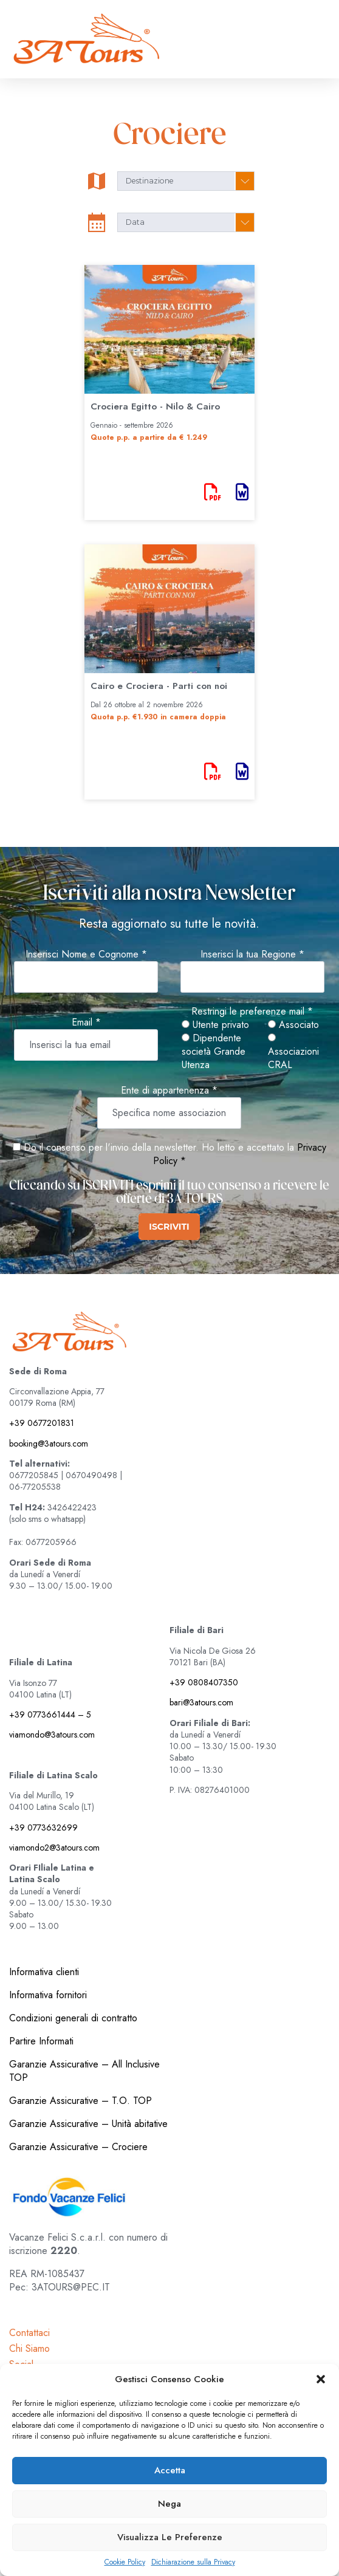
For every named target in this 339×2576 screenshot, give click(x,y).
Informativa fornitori (48, 1995)
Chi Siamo (29, 2348)
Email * (86, 1022)
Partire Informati (41, 2041)
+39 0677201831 (41, 1423)
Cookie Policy (124, 2562)
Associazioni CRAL (293, 1052)
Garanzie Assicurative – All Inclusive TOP (84, 2070)
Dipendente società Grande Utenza (213, 1052)
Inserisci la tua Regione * (252, 954)
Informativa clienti (44, 1972)
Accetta (169, 2470)
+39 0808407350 (204, 1682)
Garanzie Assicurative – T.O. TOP (80, 2101)
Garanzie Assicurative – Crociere (78, 2147)
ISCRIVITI (169, 1226)
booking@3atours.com (48, 1443)
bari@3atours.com (201, 1702)
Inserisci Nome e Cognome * (86, 954)
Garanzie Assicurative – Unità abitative (88, 2124)
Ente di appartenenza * (169, 1090)
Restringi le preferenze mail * (252, 1011)
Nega (169, 2503)
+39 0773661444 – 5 (50, 1714)
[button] (321, 2379)
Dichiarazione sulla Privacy (193, 2562)
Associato (293, 1025)
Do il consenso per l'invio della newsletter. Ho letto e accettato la (153, 1147)
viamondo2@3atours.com (54, 1847)
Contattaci (29, 2333)
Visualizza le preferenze (169, 2537)
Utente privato (215, 1025)
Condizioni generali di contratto (73, 2018)
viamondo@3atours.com (52, 1734)
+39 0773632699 (43, 1827)
